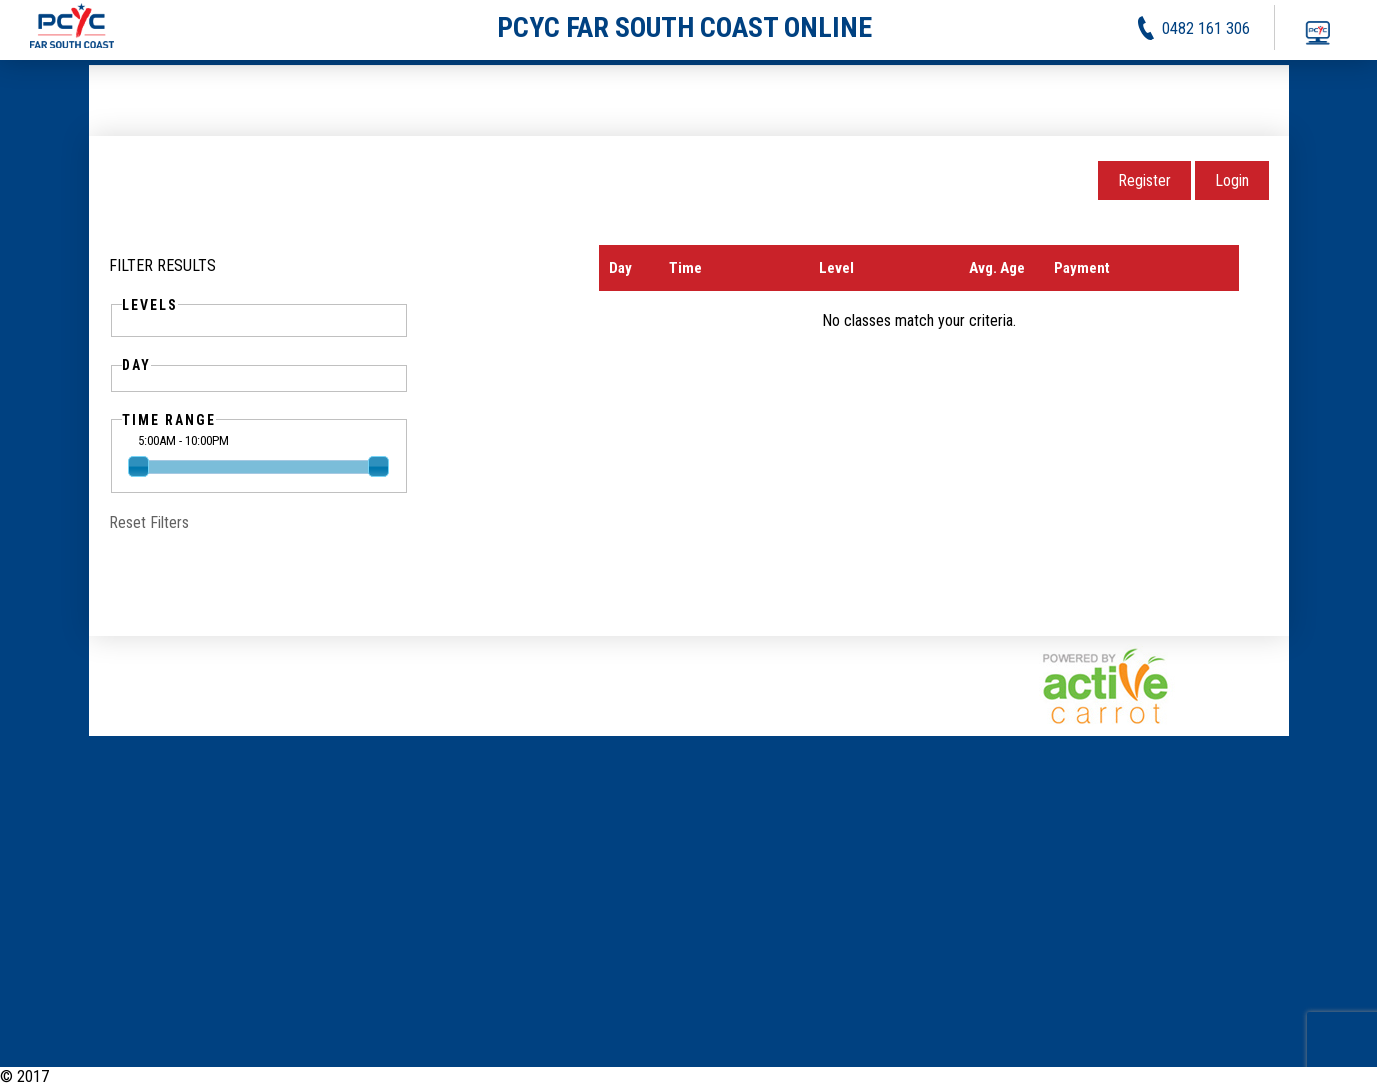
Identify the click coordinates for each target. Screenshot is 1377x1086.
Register (1144, 180)
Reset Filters (149, 522)
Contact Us (1342, 1076)
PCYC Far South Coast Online (144, 1076)
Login (1232, 180)
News (1106, 1076)
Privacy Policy (1251, 1076)
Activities (1165, 1076)
